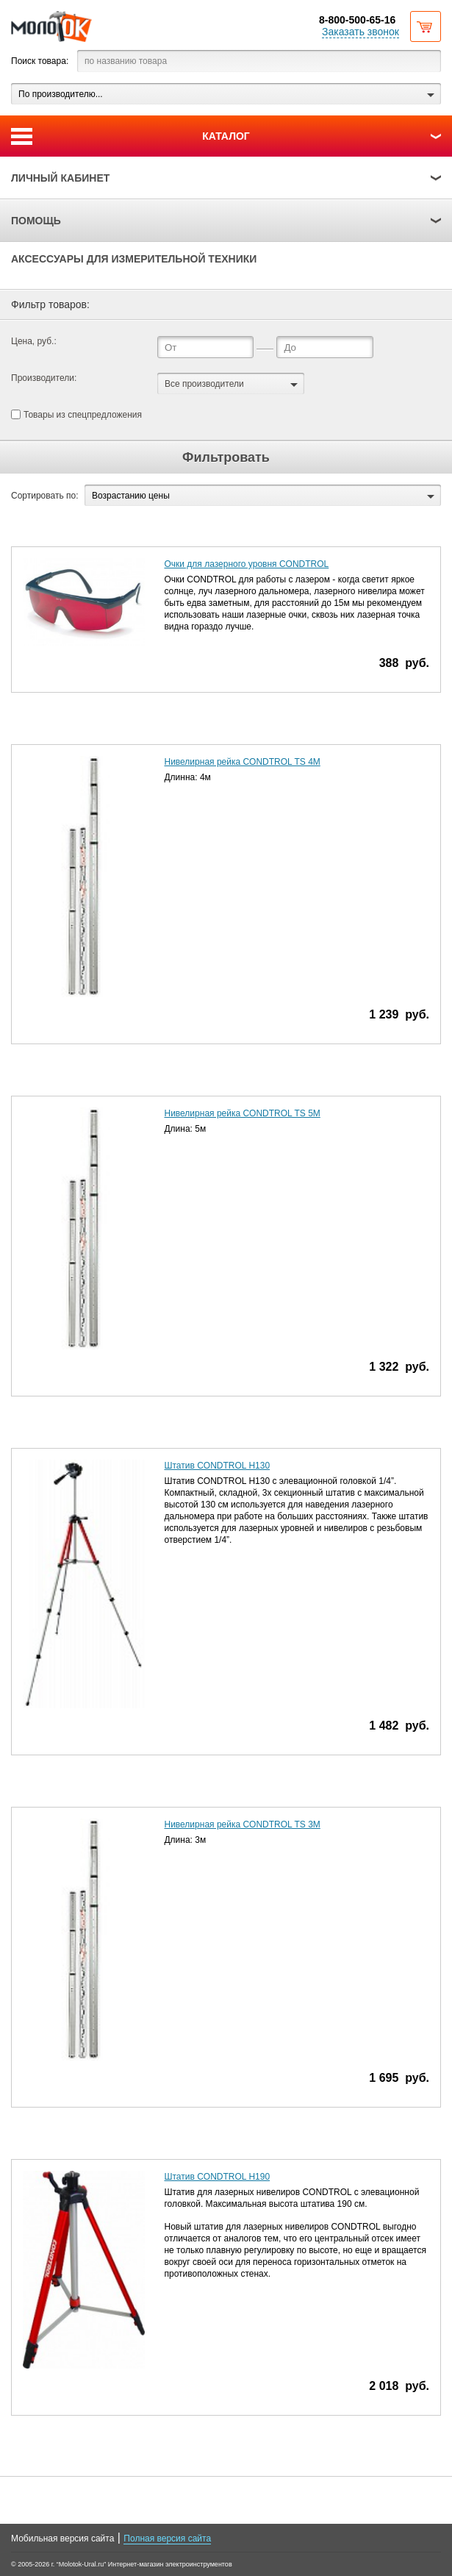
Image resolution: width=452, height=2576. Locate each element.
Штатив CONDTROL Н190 (217, 2177)
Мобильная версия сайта (62, 2538)
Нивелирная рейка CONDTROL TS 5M (242, 1113)
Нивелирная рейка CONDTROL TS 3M (242, 1824)
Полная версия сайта (167, 2538)
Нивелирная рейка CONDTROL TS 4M (242, 762)
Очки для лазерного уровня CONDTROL (246, 564)
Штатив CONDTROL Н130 (217, 1465)
